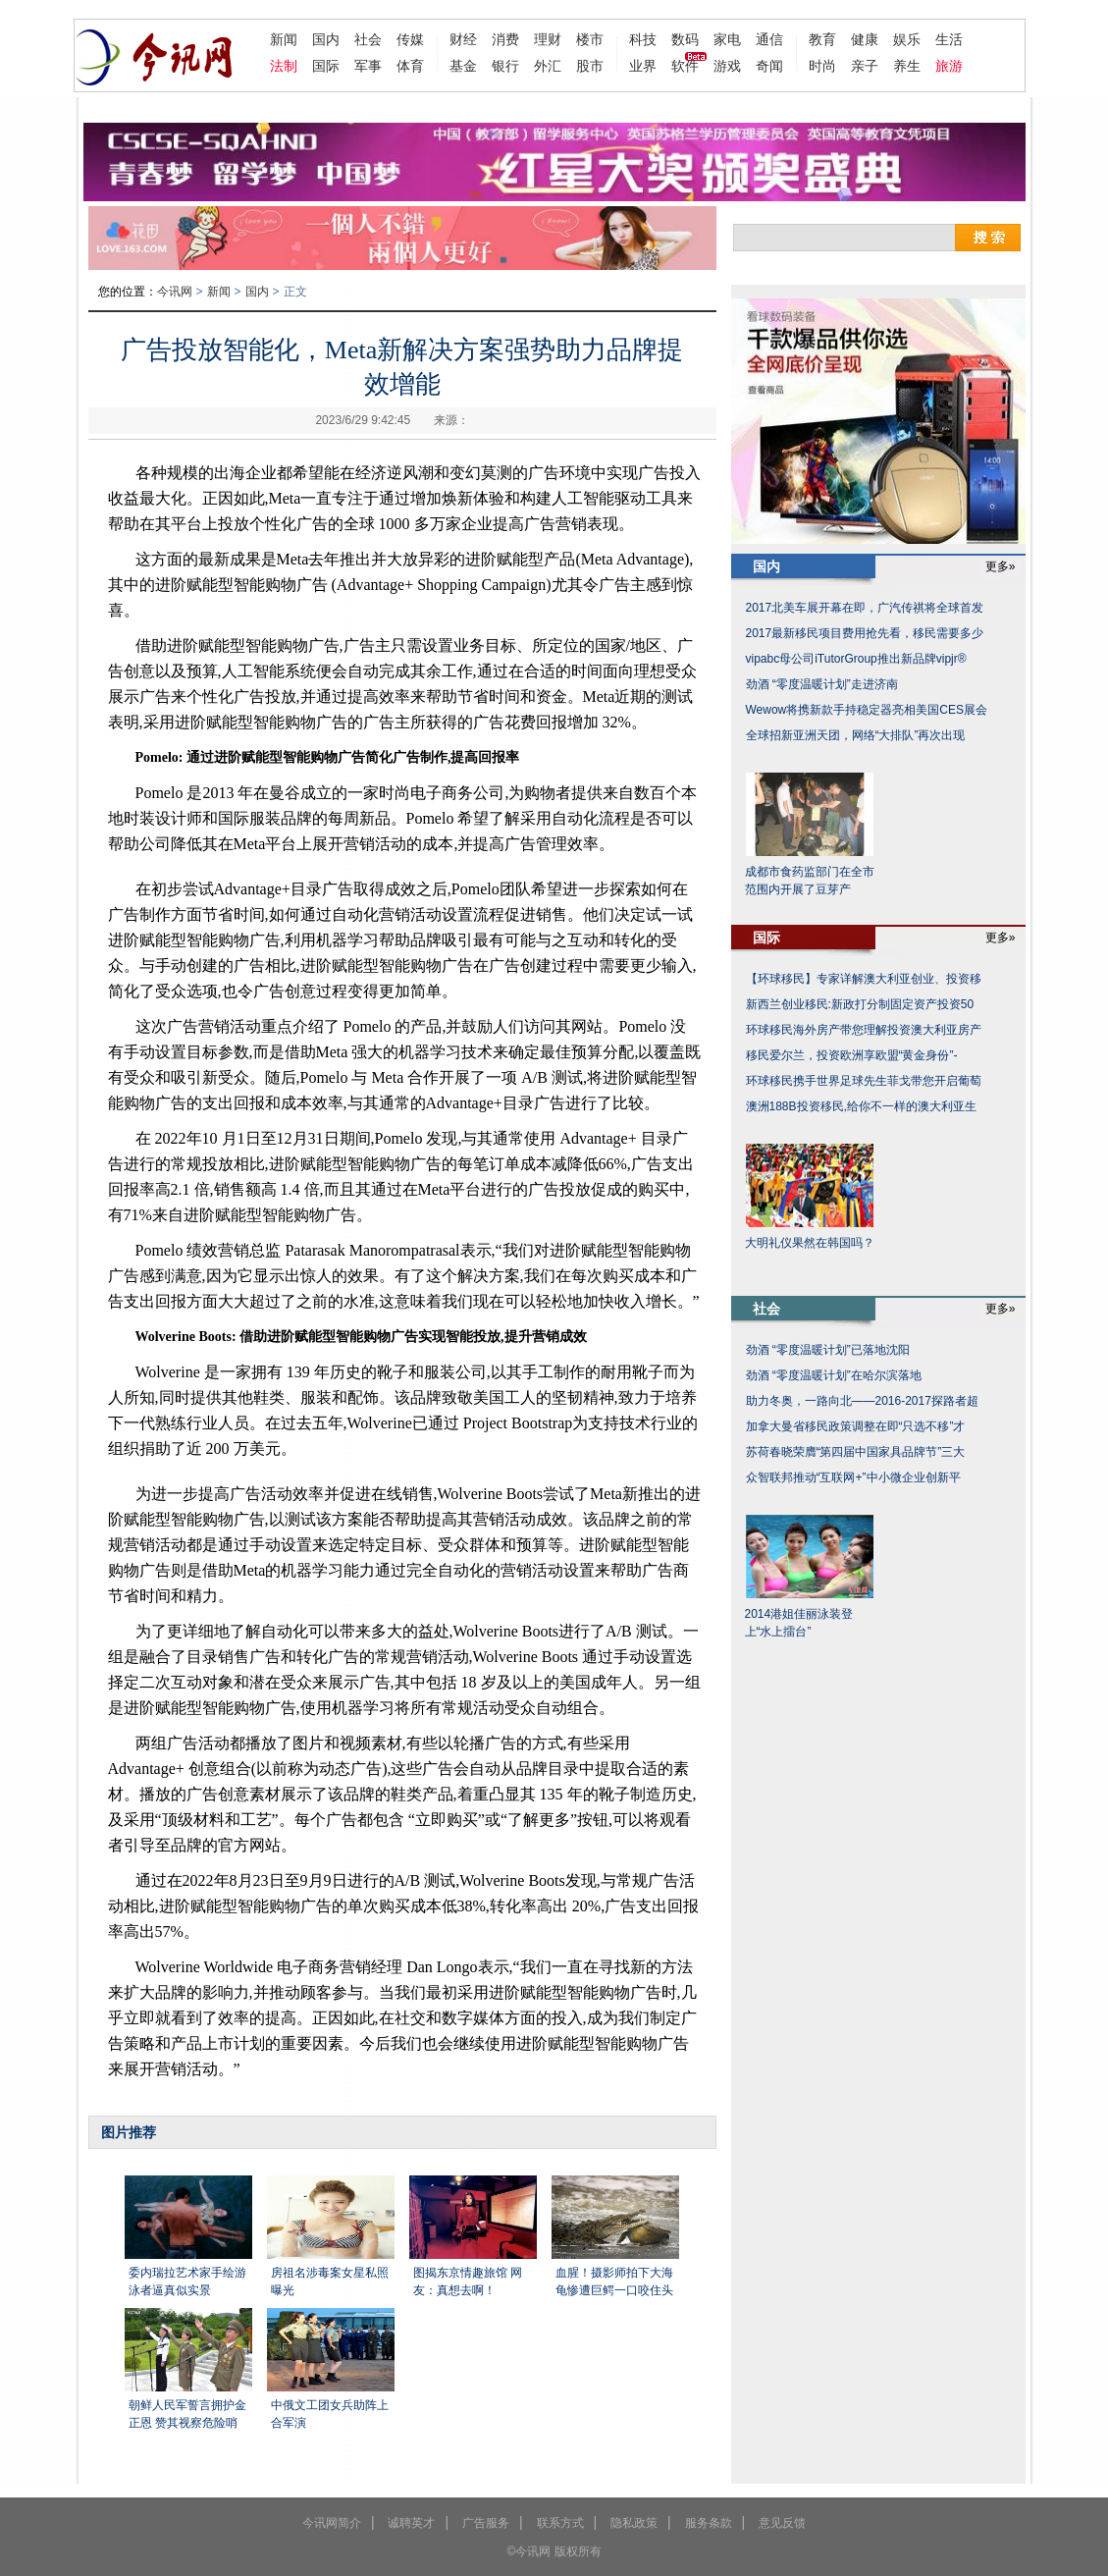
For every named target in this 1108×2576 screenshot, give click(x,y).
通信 (769, 39)
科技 (643, 39)
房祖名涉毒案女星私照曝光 (330, 2281)
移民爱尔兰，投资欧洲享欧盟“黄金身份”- (852, 1055)
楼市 (590, 39)
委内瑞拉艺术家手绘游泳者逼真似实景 (187, 2281)
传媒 (410, 39)
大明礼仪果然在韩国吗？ (809, 1243)
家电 (727, 39)
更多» (1000, 566)
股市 (590, 66)
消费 (505, 39)
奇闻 (769, 66)
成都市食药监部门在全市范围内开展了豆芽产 (809, 880)
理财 (547, 39)
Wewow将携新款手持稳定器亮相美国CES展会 (866, 710)
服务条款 (708, 2523)
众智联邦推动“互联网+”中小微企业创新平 (853, 1477)
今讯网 (174, 291)
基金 (463, 66)
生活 (949, 39)
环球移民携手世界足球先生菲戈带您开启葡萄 (863, 1081)
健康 (864, 39)
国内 (326, 39)
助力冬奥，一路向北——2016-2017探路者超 (862, 1401)
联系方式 (560, 2523)
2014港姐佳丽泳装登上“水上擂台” (799, 1622)
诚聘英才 (411, 2523)
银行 (505, 66)
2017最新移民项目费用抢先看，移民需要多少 (865, 633)
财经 (463, 39)
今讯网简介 (331, 2523)
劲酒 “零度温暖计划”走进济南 (822, 684)
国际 (326, 66)
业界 (643, 66)
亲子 (864, 66)
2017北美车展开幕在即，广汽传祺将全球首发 (865, 608)
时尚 (822, 66)
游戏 (727, 66)
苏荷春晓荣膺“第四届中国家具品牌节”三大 (856, 1452)
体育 (410, 66)
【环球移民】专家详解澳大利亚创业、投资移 (863, 979)
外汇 (547, 66)
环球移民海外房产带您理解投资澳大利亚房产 (863, 1030)
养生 (907, 66)
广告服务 (485, 2523)
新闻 (283, 39)
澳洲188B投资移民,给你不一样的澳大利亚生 (861, 1106)
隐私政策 (634, 2523)
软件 (685, 66)
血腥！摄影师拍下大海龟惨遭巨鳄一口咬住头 (614, 2281)
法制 (283, 66)
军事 (368, 66)
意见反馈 (782, 2523)
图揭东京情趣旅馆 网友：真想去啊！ (467, 2281)
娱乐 (907, 39)
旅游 (949, 66)
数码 (685, 39)
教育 (822, 39)
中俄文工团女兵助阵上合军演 (330, 2414)
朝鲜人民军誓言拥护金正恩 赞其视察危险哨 (187, 2414)
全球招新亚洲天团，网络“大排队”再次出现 (856, 735)
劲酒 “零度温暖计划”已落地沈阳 (828, 1350)
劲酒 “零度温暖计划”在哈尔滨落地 (834, 1375)
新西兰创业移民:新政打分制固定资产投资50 (860, 1004)
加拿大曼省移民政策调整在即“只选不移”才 (856, 1426)
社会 (368, 39)
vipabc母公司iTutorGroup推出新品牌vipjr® (856, 659)
